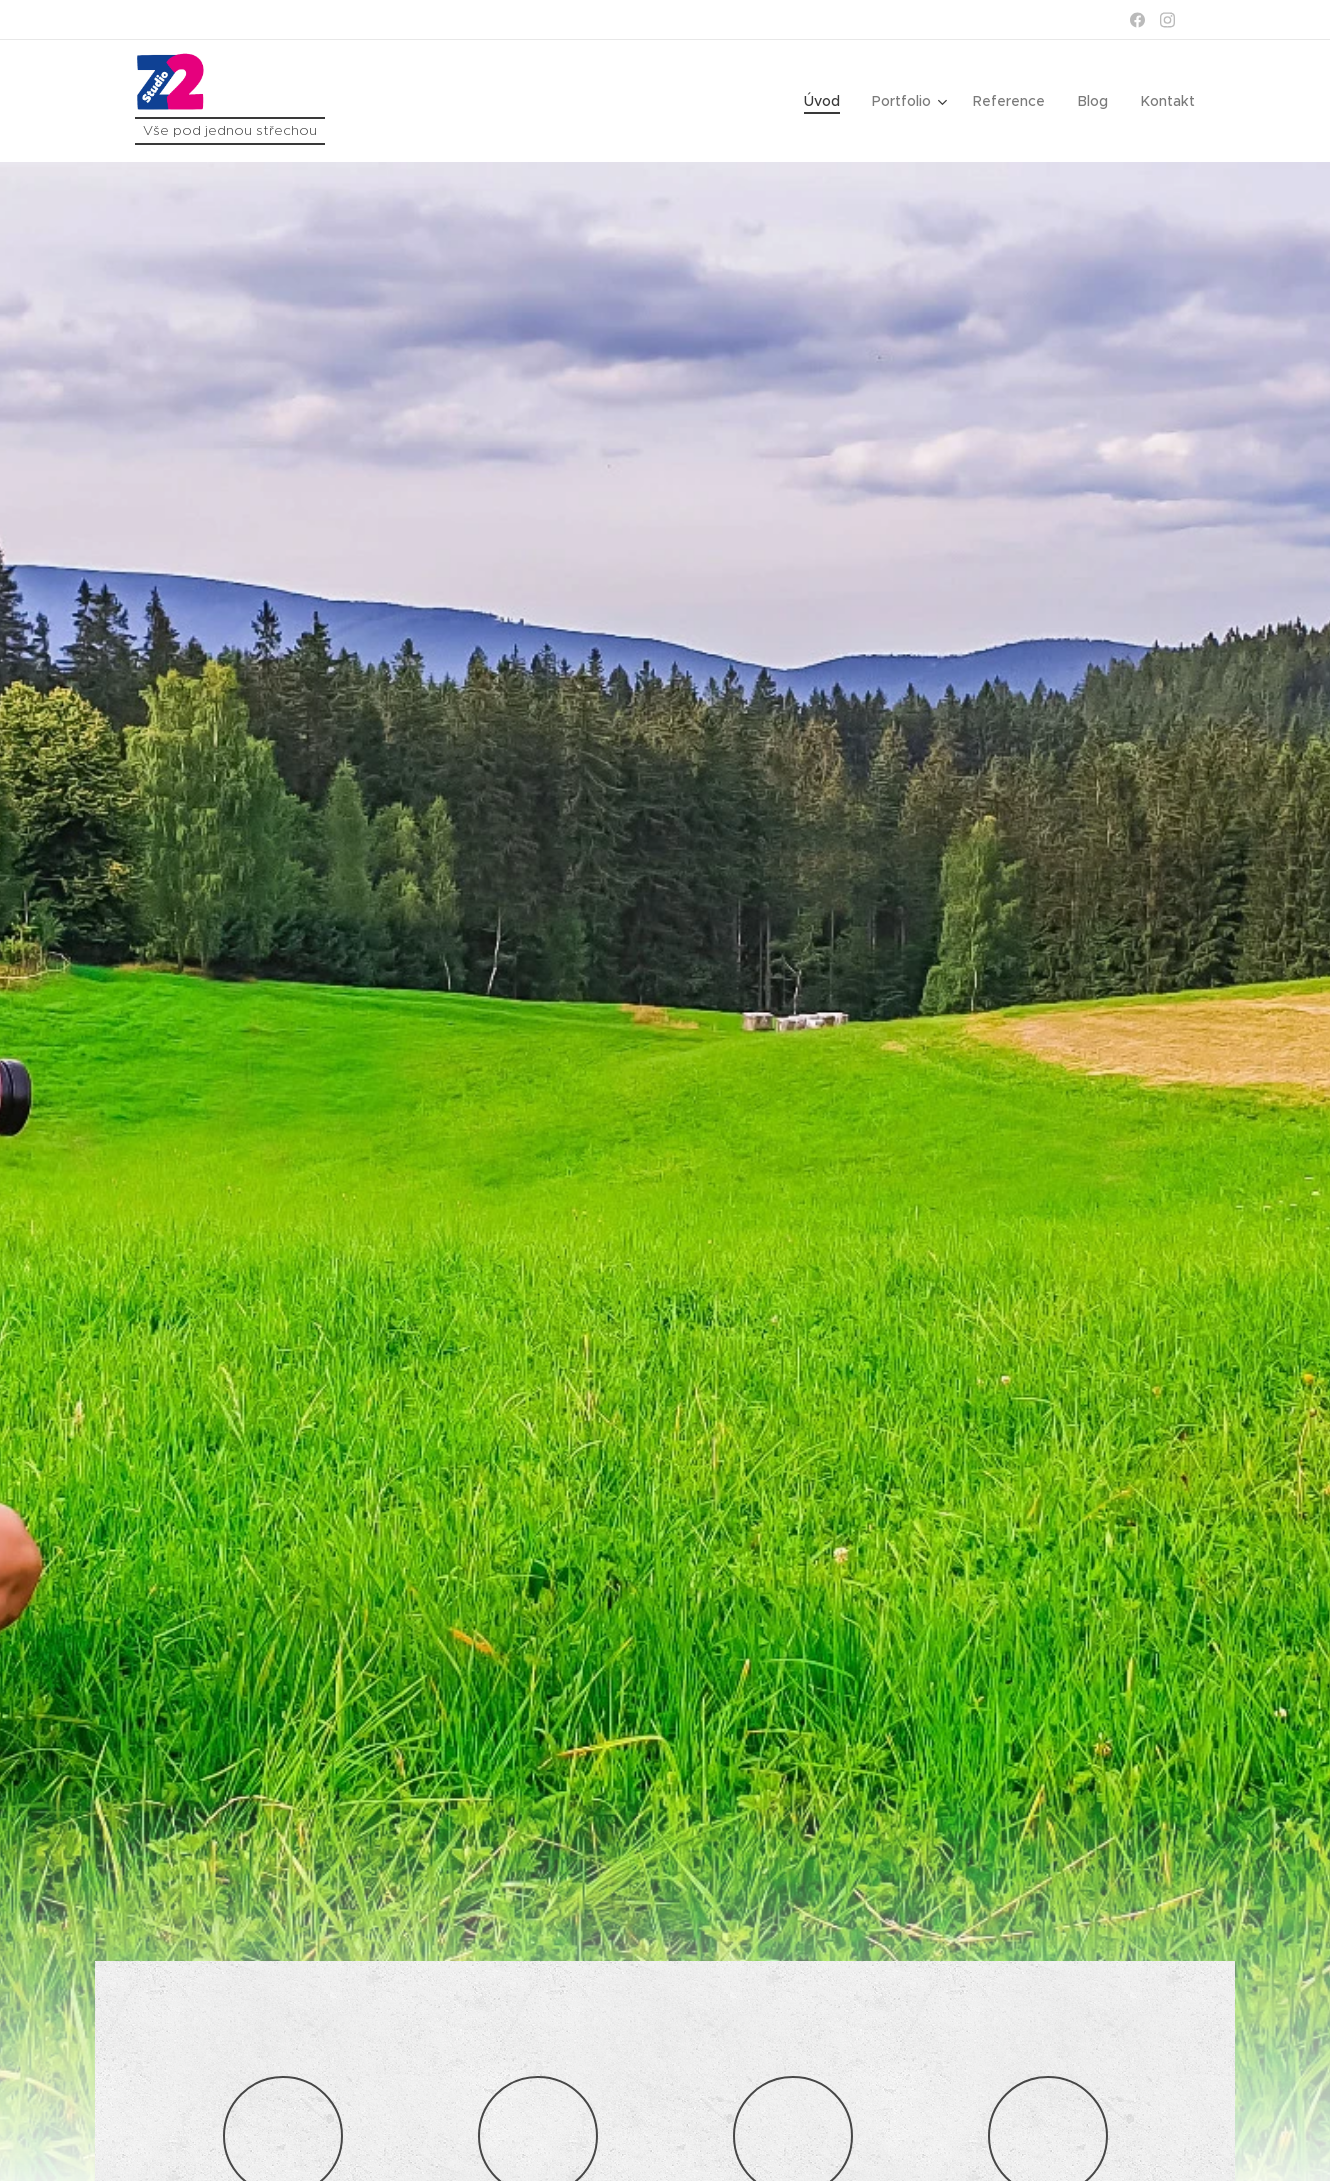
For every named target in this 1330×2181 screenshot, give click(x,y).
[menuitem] (830, 101)
